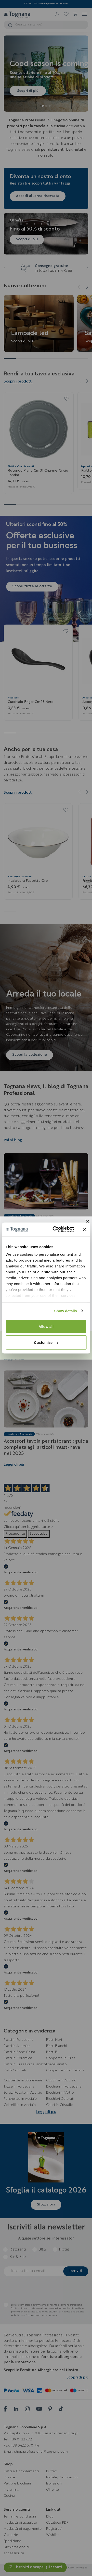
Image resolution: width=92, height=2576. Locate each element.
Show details (65, 1311)
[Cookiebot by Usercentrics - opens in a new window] (55, 1229)
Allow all (46, 1326)
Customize (46, 1342)
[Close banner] (84, 1229)
